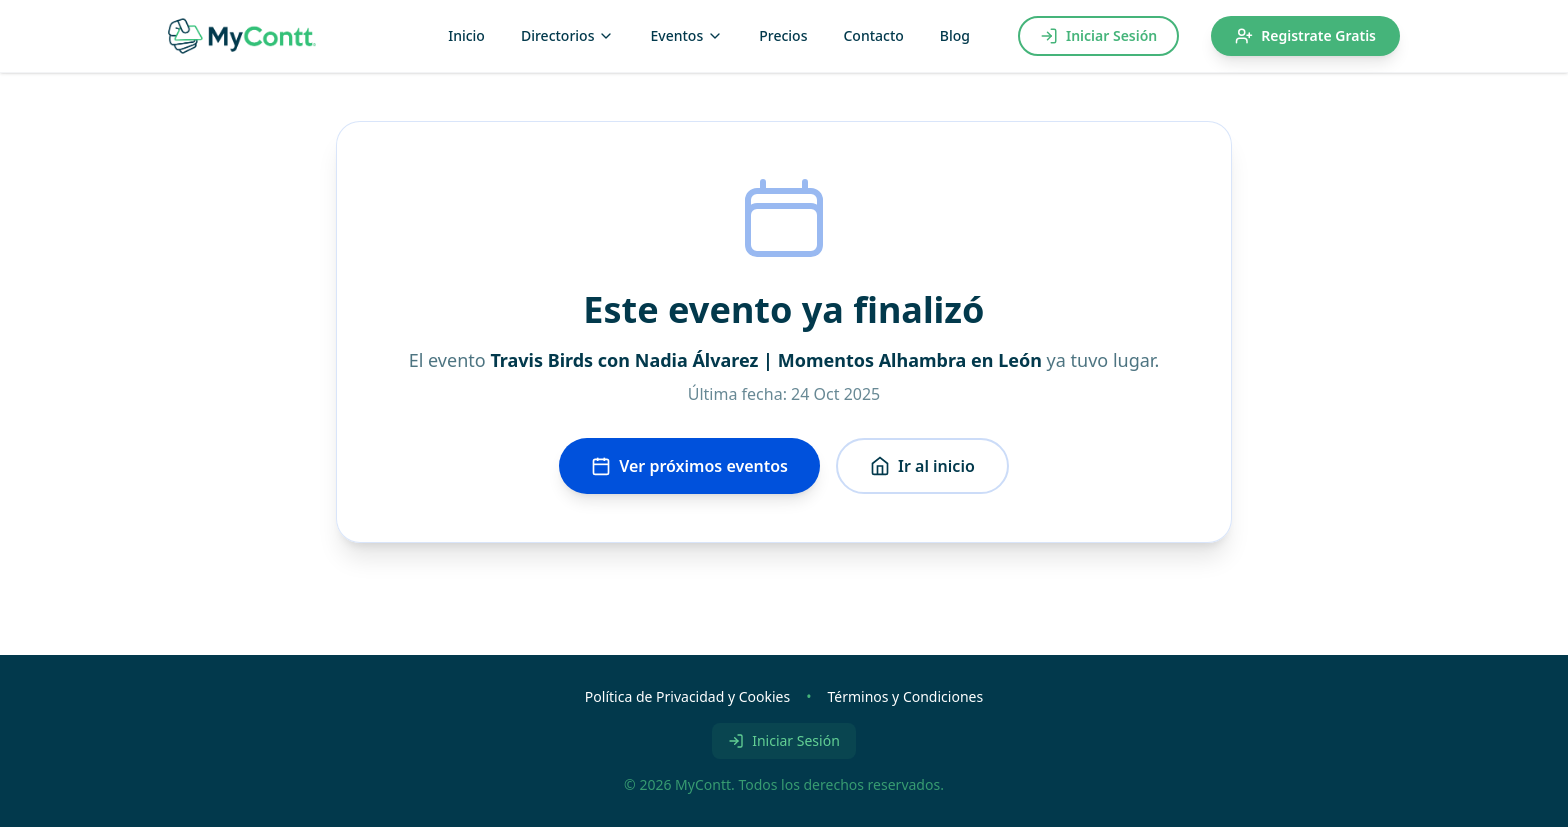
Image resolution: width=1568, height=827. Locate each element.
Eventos (686, 35)
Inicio (466, 35)
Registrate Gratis (1305, 35)
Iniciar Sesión (1098, 35)
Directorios (568, 35)
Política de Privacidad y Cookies (687, 696)
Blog (955, 35)
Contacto (873, 35)
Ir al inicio (922, 466)
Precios (783, 35)
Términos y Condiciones (905, 696)
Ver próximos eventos (689, 466)
